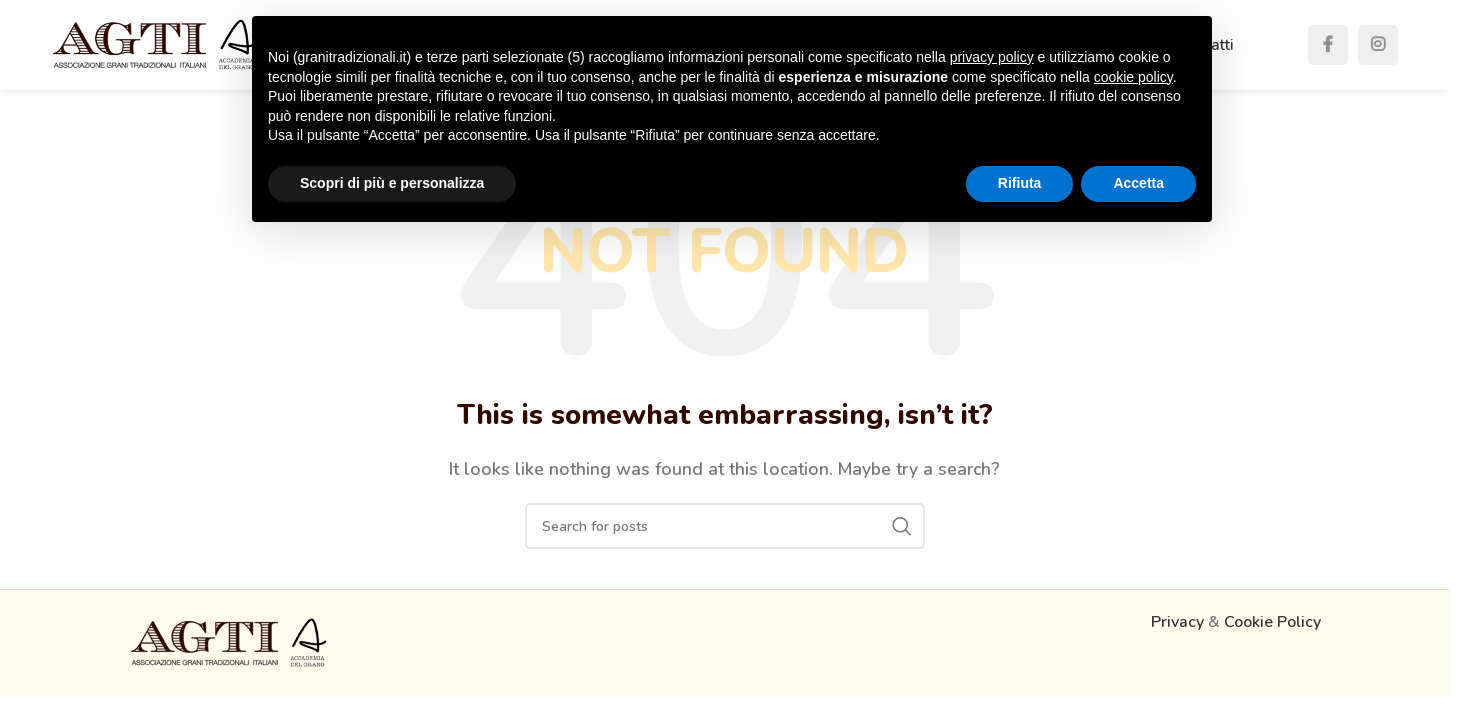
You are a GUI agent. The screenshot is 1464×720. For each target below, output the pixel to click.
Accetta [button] (1138, 183)
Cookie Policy (1272, 622)
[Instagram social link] (1378, 45)
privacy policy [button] (992, 57)
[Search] (725, 526)
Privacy (1177, 622)
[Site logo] (155, 44)
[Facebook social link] (1328, 45)
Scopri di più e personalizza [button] (392, 183)
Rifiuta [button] (1020, 183)
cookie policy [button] (1133, 77)
